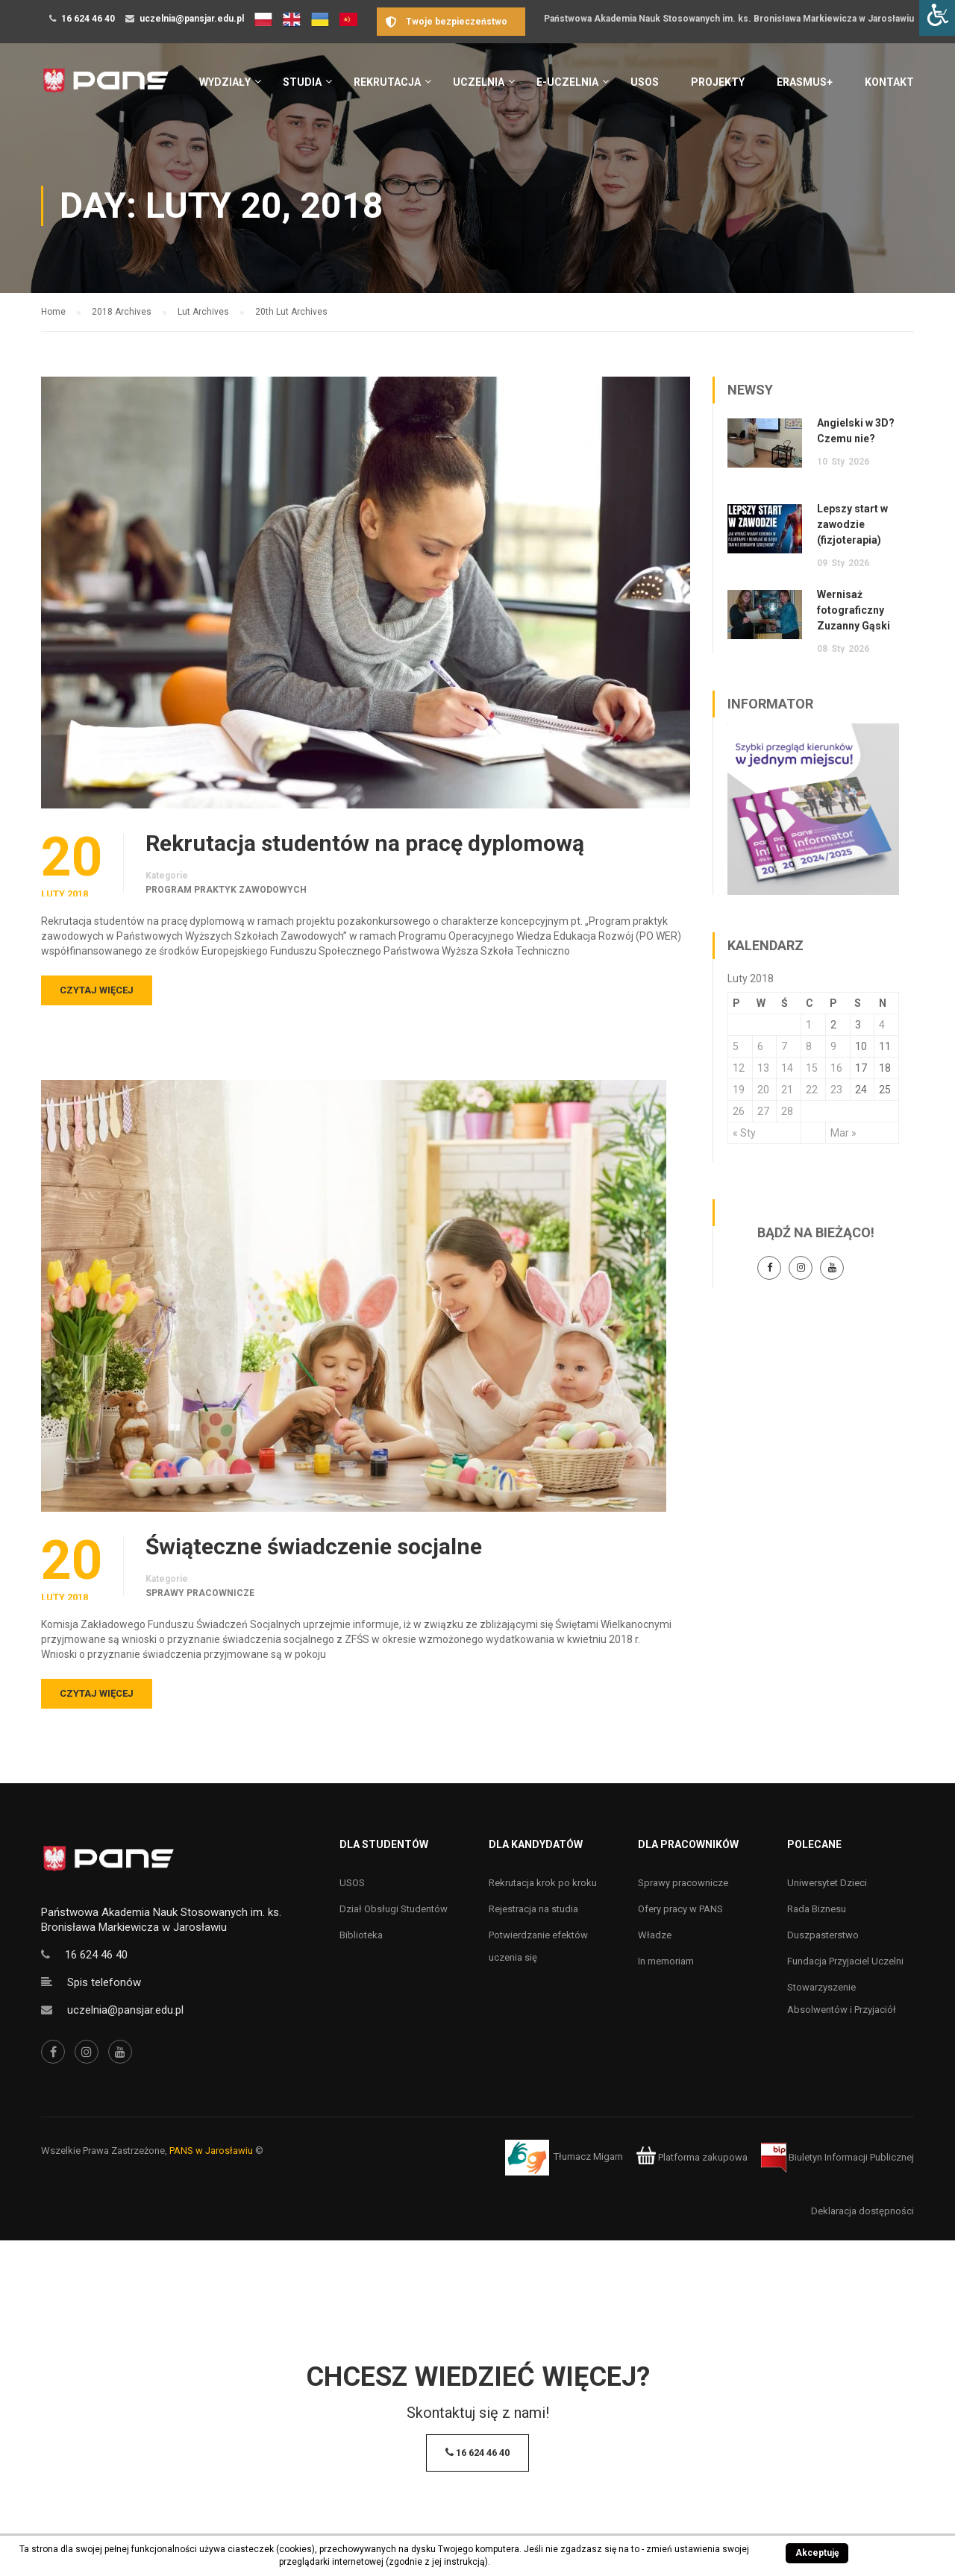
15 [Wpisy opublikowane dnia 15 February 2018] (812, 1068)
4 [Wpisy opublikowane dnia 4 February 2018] (882, 1025)
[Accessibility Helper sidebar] (937, 18)
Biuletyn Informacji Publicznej (837, 2157)
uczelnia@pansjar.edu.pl (192, 18)
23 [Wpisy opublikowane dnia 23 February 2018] (836, 1090)
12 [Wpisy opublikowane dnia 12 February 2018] (739, 1068)
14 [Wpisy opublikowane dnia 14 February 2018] (787, 1068)
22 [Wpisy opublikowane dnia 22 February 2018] (812, 1090)
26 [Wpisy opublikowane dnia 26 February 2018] (739, 1111)
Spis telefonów (104, 1982)
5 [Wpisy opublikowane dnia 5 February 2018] (736, 1046)
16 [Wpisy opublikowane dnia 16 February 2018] (836, 1068)
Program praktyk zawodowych (226, 890)
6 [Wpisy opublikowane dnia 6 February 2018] (760, 1046)
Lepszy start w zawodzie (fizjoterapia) (852, 524)
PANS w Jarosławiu (211, 2150)
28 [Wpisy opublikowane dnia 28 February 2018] (787, 1111)
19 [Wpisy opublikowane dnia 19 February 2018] (739, 1090)
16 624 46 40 (88, 18)
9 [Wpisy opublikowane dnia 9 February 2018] (833, 1046)
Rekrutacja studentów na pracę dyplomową (364, 843)
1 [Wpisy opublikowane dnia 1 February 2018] (809, 1025)
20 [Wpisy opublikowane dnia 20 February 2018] (763, 1090)
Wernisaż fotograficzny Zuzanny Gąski (853, 610)
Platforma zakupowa (692, 2157)
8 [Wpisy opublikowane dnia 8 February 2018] (809, 1046)
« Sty (744, 1133)
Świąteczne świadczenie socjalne (313, 1546)
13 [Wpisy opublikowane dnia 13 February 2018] (763, 1068)
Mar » (843, 1133)
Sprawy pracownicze (199, 1593)
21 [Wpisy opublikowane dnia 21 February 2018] (787, 1090)
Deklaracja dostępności (862, 2211)
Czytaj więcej (97, 990)
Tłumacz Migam (588, 2157)
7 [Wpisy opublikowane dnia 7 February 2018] (784, 1046)
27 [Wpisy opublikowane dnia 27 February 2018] (763, 1111)
